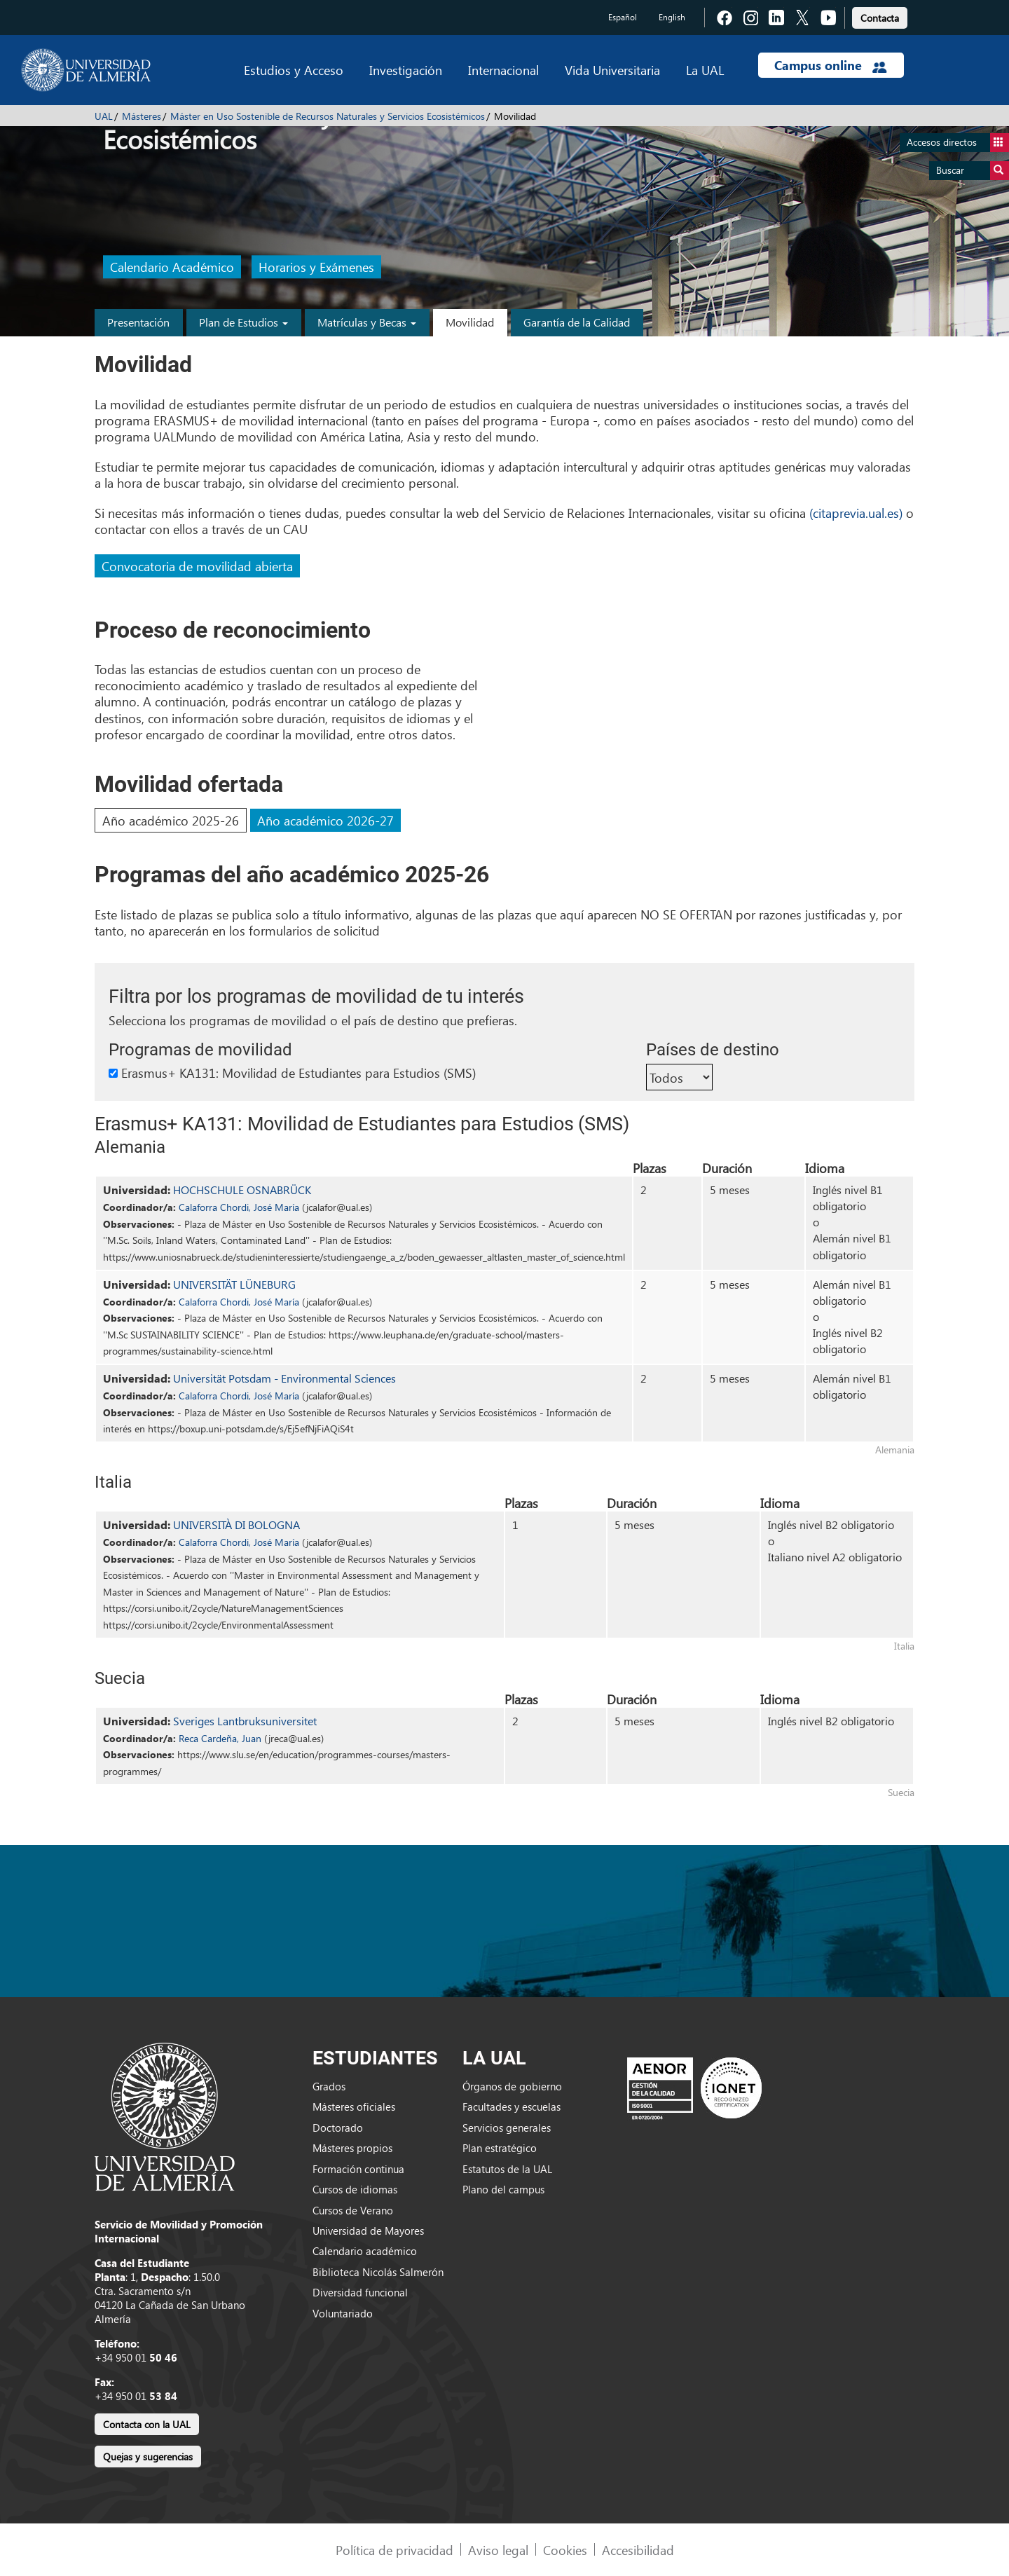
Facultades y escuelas (511, 2106)
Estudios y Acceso (293, 69)
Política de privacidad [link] (394, 2549)
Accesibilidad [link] (638, 2549)
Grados (329, 2086)
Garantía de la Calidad (576, 322)
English (672, 17)
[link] (879, 16)
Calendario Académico (172, 267)
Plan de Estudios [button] (243, 322)
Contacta (879, 18)
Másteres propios (352, 2148)
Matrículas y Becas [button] (366, 322)
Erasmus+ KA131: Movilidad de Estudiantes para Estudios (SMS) (292, 1072)
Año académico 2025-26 (170, 820)
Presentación (138, 322)
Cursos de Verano (353, 2210)
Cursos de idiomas (355, 2189)
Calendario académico (365, 2251)
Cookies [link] (565, 2549)
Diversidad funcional (360, 2292)
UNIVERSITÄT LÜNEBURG (234, 1284)
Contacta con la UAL (147, 2424)
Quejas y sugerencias (148, 2456)
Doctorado (338, 2128)
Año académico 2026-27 (325, 820)
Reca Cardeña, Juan (220, 1738)
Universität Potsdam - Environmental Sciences (284, 1378)
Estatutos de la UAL (507, 2169)
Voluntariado (343, 2313)
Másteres (141, 116)
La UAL (705, 69)
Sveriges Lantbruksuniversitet (245, 1720)
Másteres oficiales (354, 2106)
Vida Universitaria (612, 69)
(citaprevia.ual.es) (855, 512)
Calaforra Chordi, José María (239, 1207)
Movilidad (470, 322)
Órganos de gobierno (512, 2086)
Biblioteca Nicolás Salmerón (378, 2272)
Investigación (405, 69)
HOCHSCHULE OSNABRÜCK (242, 1189)
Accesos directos (958, 142)
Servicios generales (506, 2128)
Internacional (503, 69)
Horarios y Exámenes (316, 267)
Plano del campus (503, 2189)
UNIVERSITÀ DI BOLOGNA (236, 1524)
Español (622, 17)
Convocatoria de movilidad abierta (197, 566)
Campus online (830, 65)
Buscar (972, 170)
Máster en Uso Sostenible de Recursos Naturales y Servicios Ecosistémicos (327, 116)
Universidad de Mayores (368, 2231)
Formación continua (358, 2169)
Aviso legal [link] (498, 2549)
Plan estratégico (499, 2148)
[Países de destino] (679, 1077)
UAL (104, 116)
